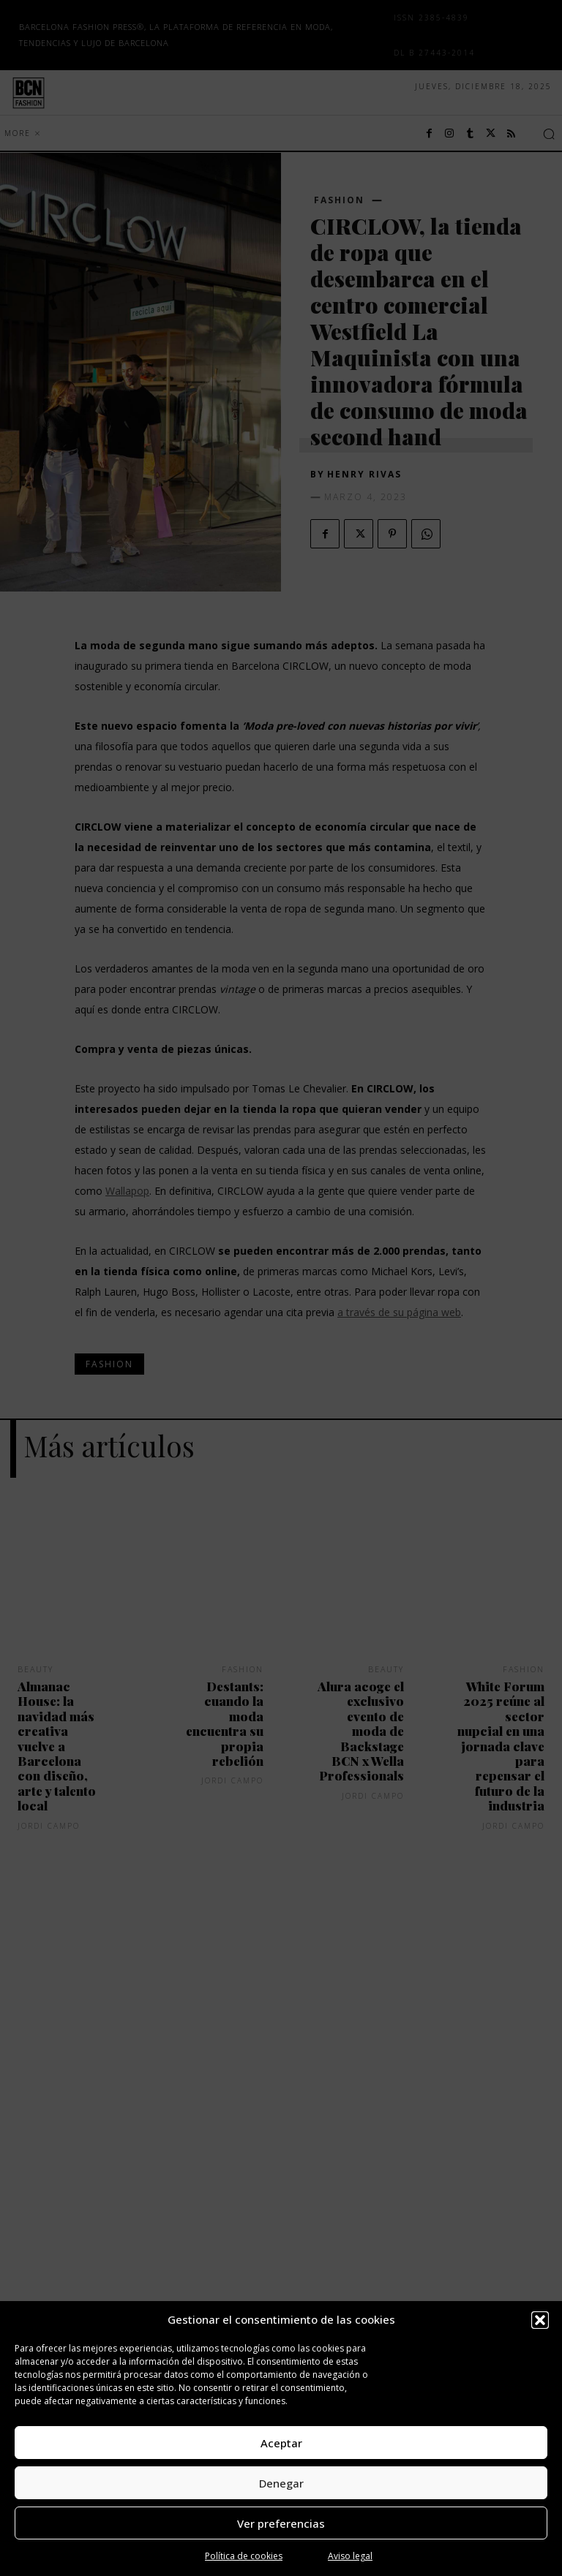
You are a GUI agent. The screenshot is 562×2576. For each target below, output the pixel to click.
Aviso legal (350, 2556)
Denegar (281, 2483)
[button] (540, 2320)
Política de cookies (243, 2556)
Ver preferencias (281, 2523)
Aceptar (281, 2443)
